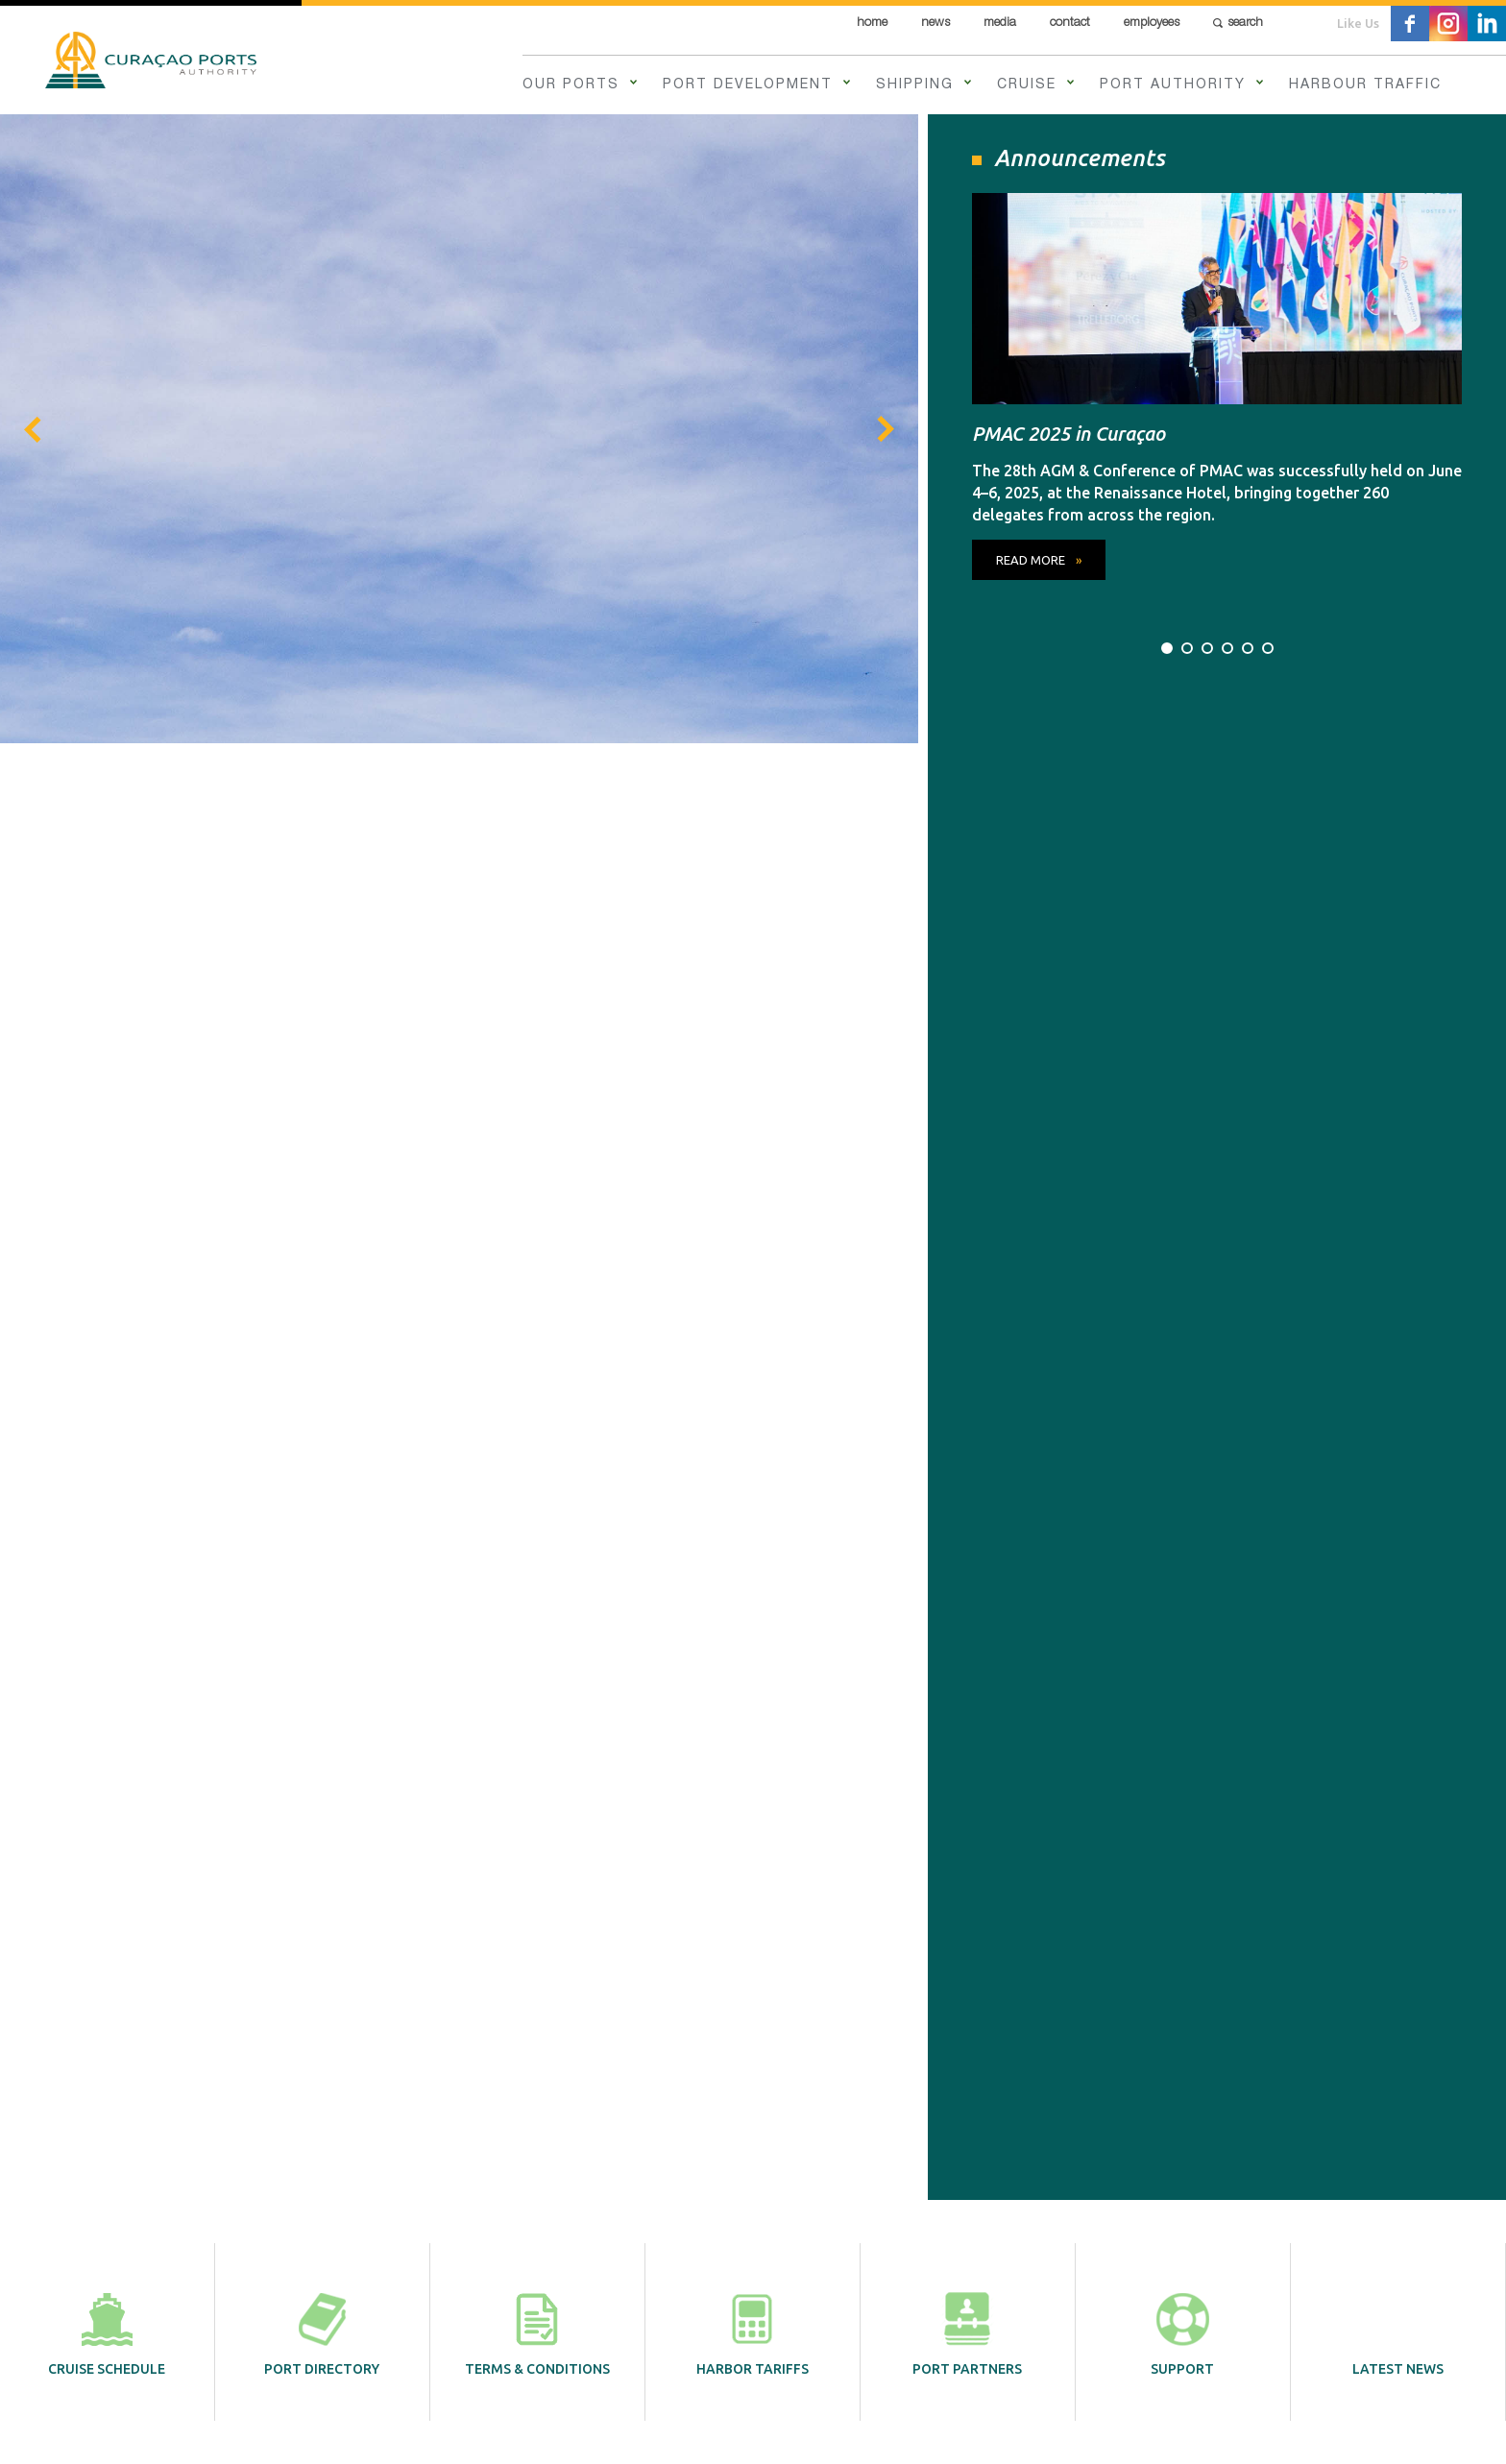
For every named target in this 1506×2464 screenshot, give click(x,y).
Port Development (748, 85)
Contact (1070, 23)
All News (1216, 1093)
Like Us (1358, 23)
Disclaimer (582, 2428)
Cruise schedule (106, 875)
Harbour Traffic (1365, 85)
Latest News (1398, 875)
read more (298, 723)
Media (1000, 23)
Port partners (967, 875)
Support (1182, 875)
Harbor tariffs (752, 875)
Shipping (915, 85)
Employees (1151, 23)
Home (872, 23)
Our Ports (570, 85)
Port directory (321, 875)
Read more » (290, 1511)
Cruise (1027, 85)
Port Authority (1173, 85)
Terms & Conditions (537, 875)
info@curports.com (752, 2250)
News (935, 23)
